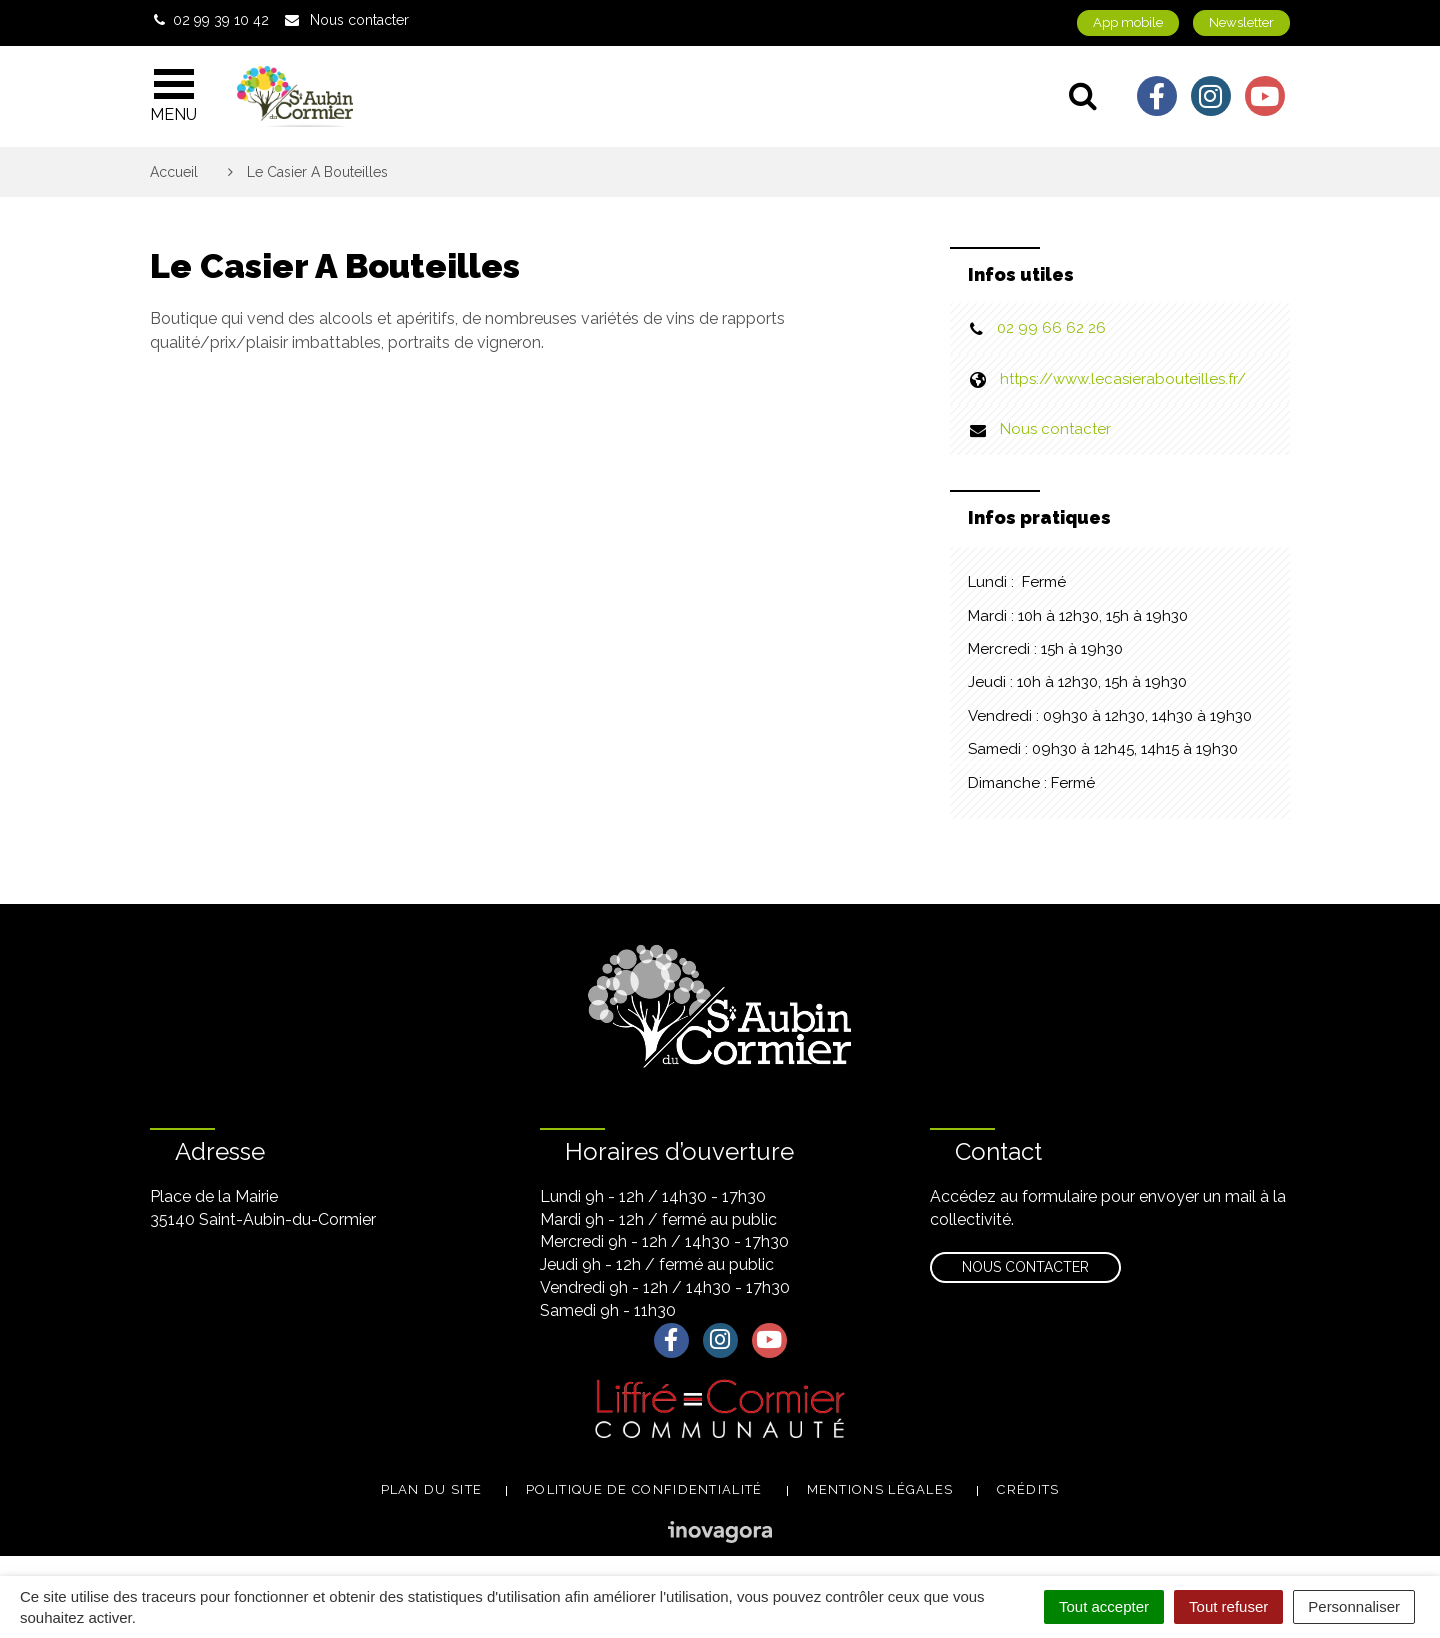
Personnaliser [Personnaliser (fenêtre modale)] (1354, 1606)
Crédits (1028, 1489)
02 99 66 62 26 (1051, 328)
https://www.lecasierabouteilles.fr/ (1123, 379)
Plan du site (432, 1489)
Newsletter (1241, 22)
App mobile (1128, 22)
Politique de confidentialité (644, 1489)
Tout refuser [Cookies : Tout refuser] (1228, 1606)
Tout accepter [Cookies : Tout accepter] (1104, 1606)
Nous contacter (1055, 429)
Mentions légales (880, 1489)
